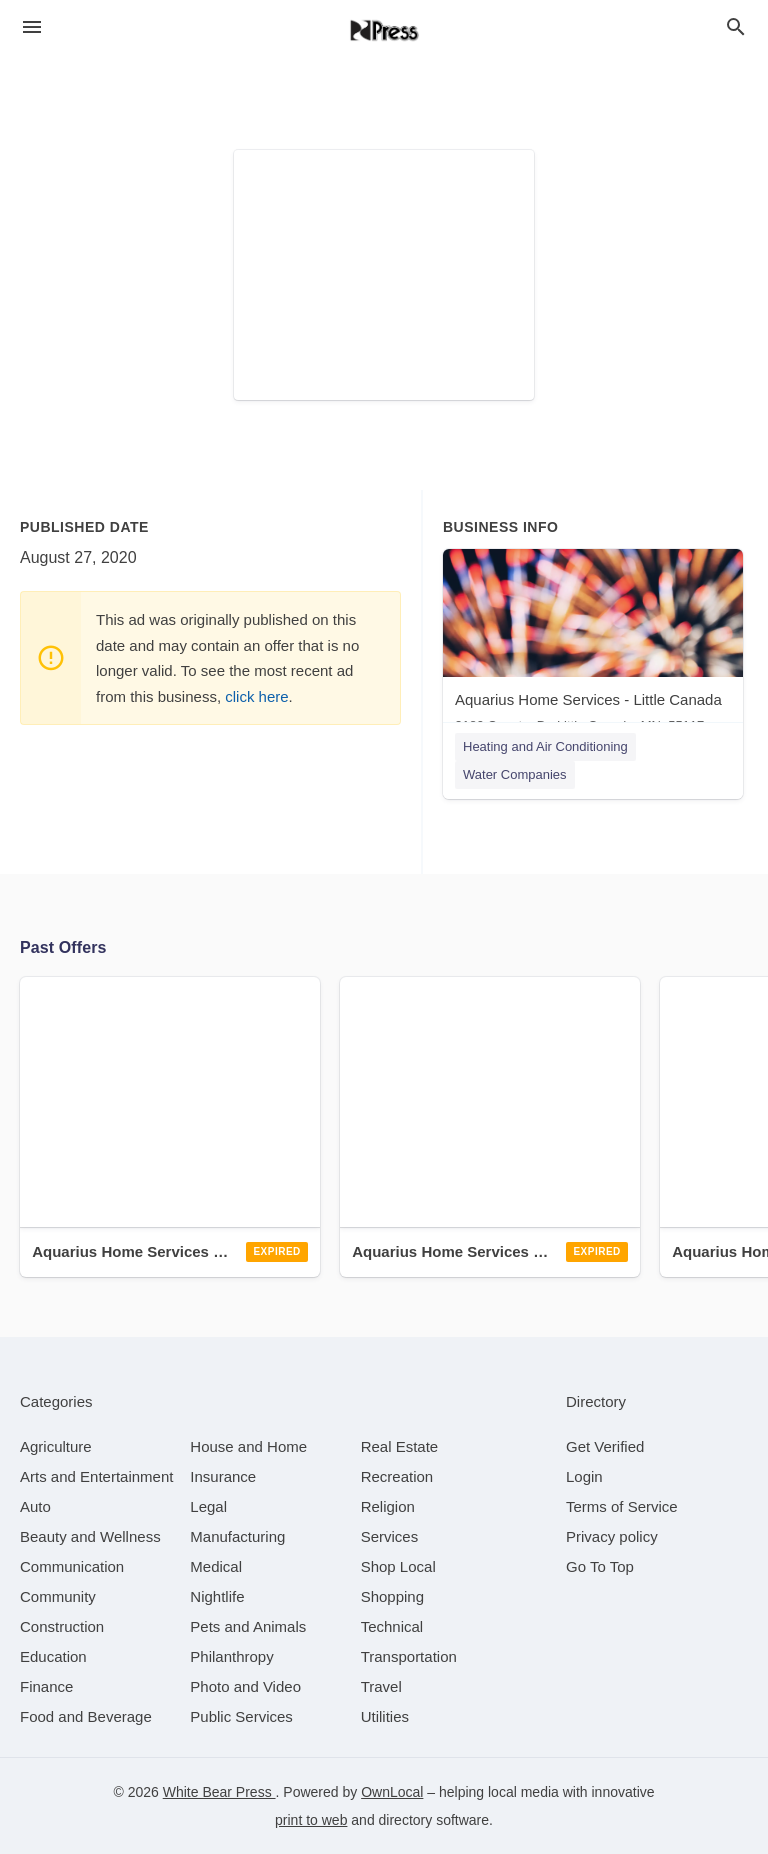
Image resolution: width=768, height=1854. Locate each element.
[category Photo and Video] (245, 1686)
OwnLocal (392, 1792)
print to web (311, 1820)
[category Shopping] (392, 1596)
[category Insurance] (223, 1476)
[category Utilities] (385, 1716)
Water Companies (515, 774)
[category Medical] (216, 1566)
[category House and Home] (248, 1446)
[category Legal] (208, 1506)
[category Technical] (392, 1626)
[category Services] (390, 1536)
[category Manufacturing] (237, 1536)
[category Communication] (72, 1566)
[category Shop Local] (398, 1566)
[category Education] (53, 1656)
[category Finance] (46, 1686)
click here (256, 696)
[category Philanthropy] (231, 1656)
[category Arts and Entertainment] (96, 1476)
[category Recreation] (397, 1476)
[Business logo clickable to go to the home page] (384, 30)
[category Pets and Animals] (248, 1626)
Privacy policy (612, 1536)
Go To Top (600, 1566)
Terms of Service (622, 1506)
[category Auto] (35, 1506)
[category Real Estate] (400, 1446)
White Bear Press (219, 1792)
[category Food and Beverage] (86, 1716)
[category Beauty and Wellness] (90, 1536)
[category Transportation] (409, 1656)
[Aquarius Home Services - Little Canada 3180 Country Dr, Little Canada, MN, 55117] (593, 645)
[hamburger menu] (32, 27)
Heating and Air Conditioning (545, 746)
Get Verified (605, 1446)
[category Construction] (62, 1626)
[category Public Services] (241, 1716)
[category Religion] (388, 1506)
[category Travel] (381, 1686)
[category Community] (58, 1596)
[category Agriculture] (56, 1446)
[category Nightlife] (217, 1596)
